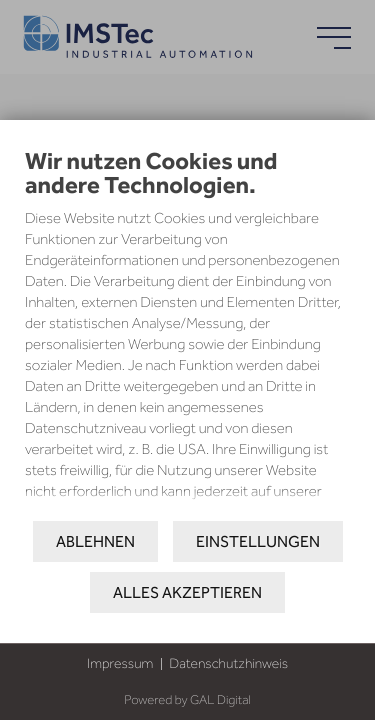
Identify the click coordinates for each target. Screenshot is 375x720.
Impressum (120, 663)
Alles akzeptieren (187, 592)
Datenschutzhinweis (228, 663)
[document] (187, 345)
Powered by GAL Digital (187, 700)
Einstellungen (258, 541)
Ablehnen (95, 541)
